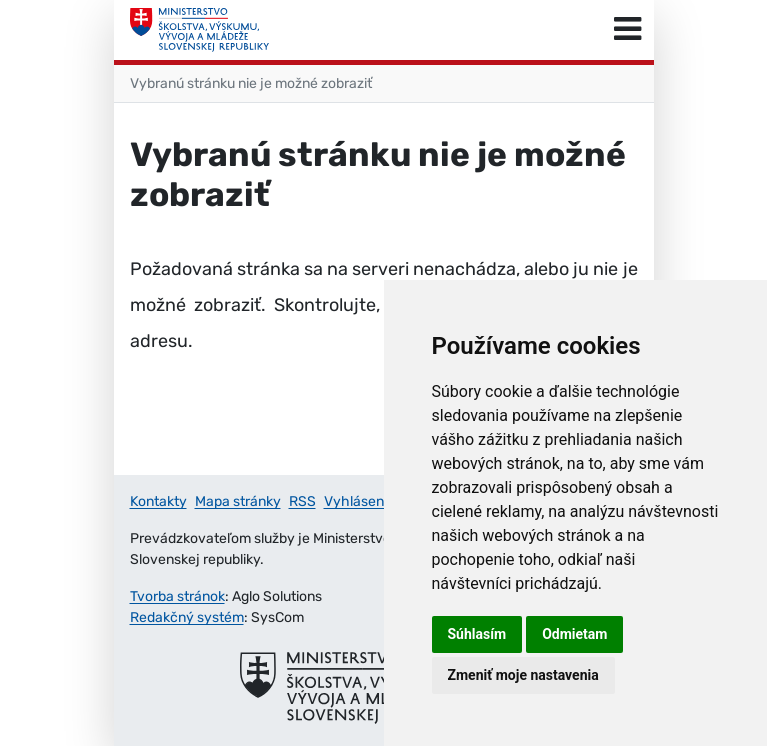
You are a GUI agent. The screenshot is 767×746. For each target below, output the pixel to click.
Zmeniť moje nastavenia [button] (523, 675)
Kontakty (158, 501)
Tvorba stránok (177, 596)
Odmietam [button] (574, 634)
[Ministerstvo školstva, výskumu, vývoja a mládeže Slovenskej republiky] (200, 30)
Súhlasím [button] (477, 634)
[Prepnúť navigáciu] (627, 30)
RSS (302, 501)
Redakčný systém (187, 617)
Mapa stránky (238, 501)
